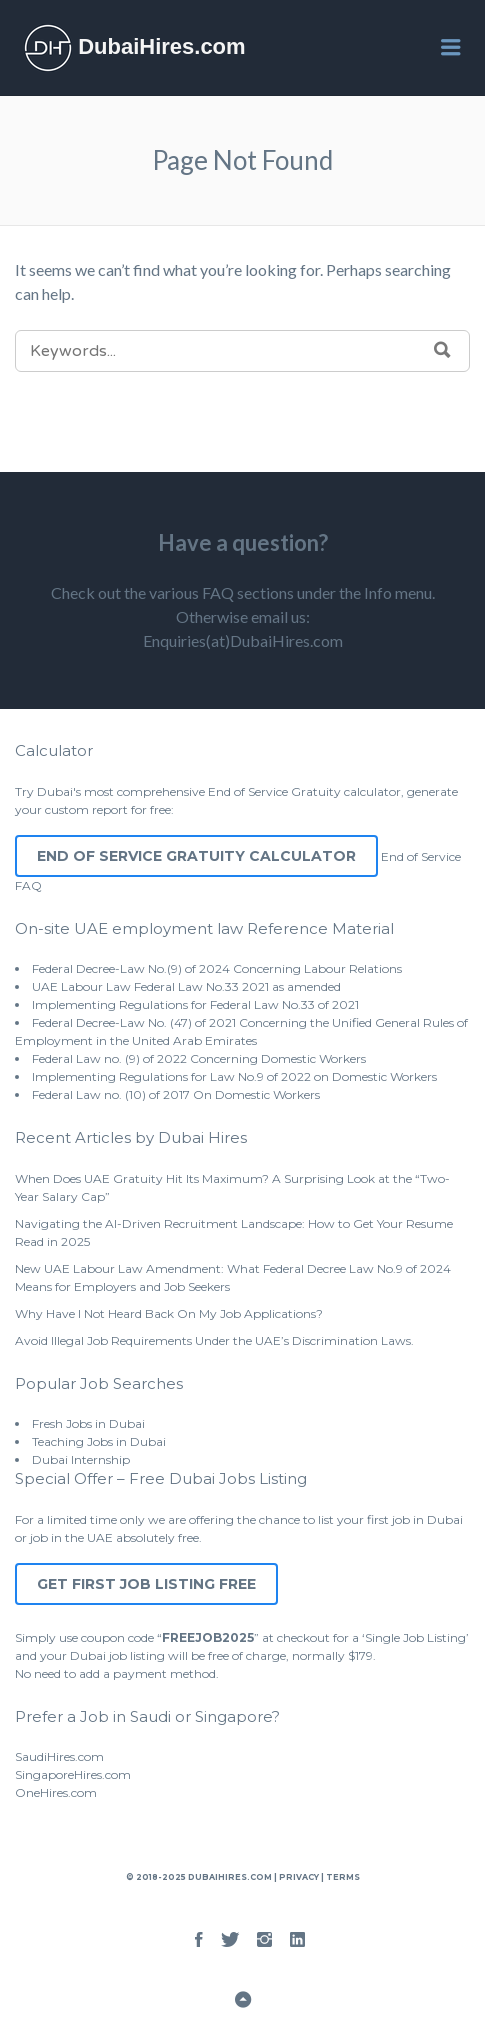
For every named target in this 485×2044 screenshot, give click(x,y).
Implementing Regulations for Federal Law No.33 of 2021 (195, 1004)
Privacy (299, 1877)
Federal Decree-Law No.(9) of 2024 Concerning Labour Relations (217, 968)
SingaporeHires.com (73, 1774)
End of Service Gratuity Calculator (196, 856)
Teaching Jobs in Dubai (99, 1441)
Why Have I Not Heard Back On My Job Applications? (169, 1313)
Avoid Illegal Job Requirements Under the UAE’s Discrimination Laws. (214, 1340)
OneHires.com (56, 1792)
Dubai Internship (81, 1459)
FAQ (28, 885)
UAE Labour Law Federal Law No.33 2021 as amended (186, 986)
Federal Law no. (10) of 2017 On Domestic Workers (176, 1094)
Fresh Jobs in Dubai (88, 1423)
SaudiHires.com (59, 1756)
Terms (342, 1877)
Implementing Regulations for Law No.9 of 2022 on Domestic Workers (234, 1076)
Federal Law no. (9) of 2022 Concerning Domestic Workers (199, 1058)
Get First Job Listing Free (146, 1584)
